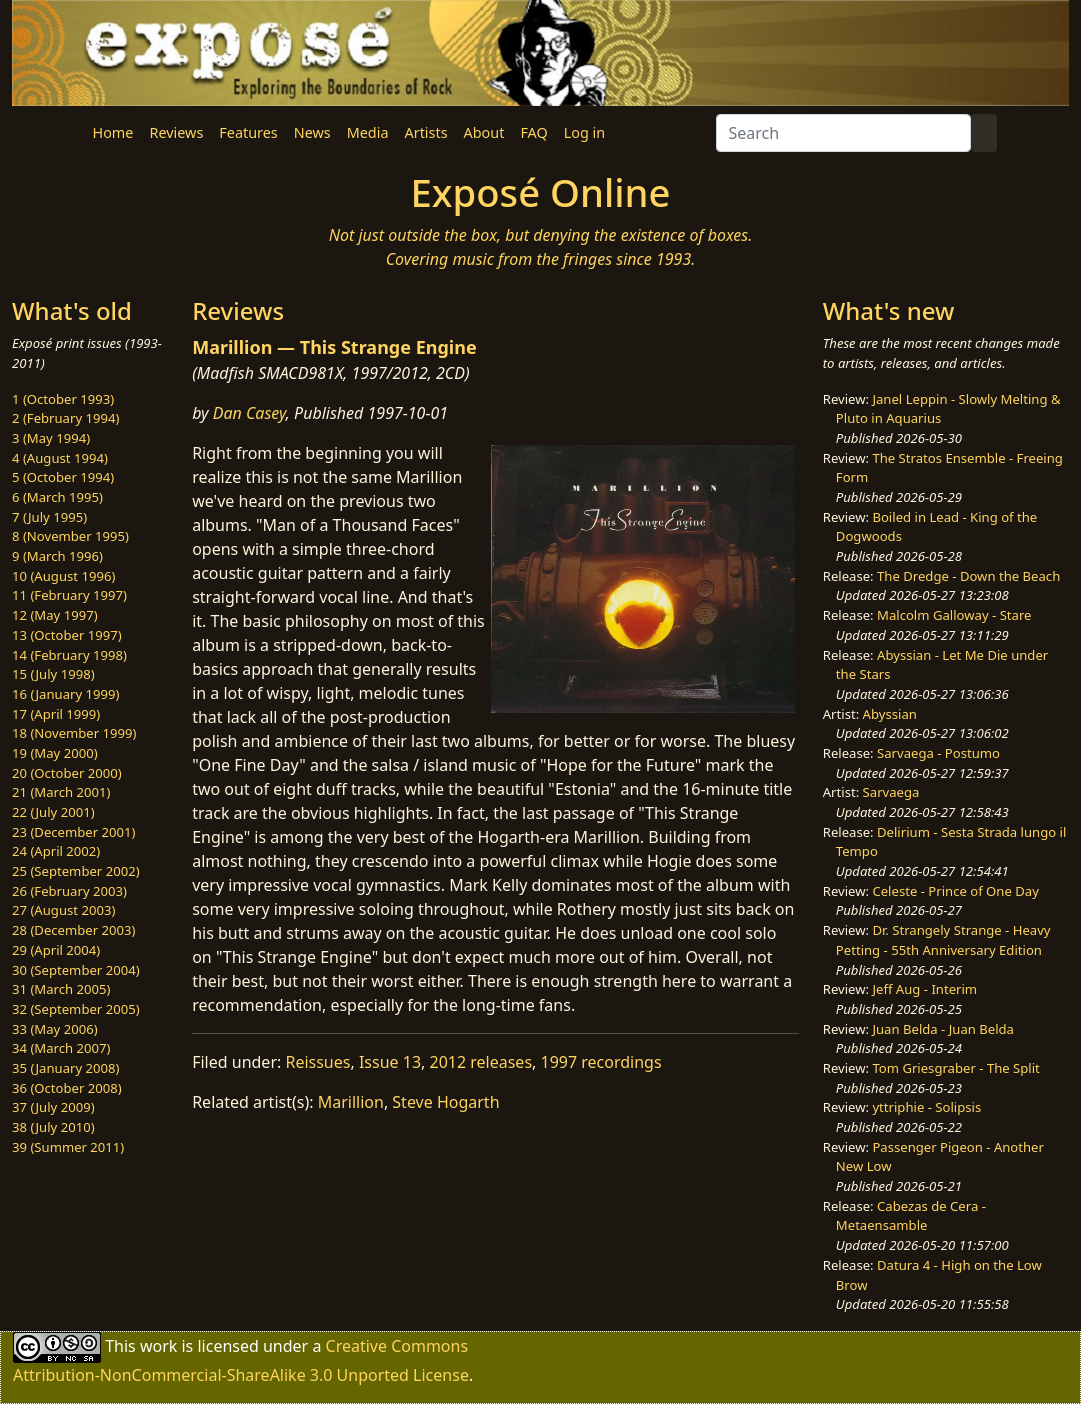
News (312, 132)
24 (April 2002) (56, 851)
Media (368, 132)
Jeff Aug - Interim (924, 989)
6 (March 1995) (57, 497)
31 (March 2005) (61, 989)
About (484, 132)
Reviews (176, 132)
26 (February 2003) (69, 891)
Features (248, 132)
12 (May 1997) (55, 615)
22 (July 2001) (53, 812)
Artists (426, 132)
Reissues (317, 1062)
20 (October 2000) (67, 773)
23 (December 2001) (73, 832)
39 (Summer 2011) (68, 1147)
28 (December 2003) (73, 930)
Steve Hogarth (445, 1102)
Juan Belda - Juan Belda (943, 1029)
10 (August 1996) (63, 576)
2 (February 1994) (65, 418)
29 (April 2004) (56, 950)
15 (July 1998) (53, 674)
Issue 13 (390, 1062)
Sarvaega (891, 792)
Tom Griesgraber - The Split (955, 1068)
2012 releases (481, 1062)
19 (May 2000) (55, 753)
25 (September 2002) (76, 871)
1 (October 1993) (63, 399)
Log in (584, 132)
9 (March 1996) (57, 556)
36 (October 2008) (67, 1088)
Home (113, 132)
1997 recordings (601, 1062)
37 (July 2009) (53, 1107)
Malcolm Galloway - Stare (954, 615)
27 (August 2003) (63, 910)
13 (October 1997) (67, 635)
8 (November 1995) (70, 536)
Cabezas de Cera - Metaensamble (911, 1216)
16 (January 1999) (65, 694)
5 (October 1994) (63, 477)
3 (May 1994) (51, 438)
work (158, 1346)
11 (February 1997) (69, 595)
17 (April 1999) (56, 714)
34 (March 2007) (61, 1048)
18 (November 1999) (74, 733)
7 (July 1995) (49, 517)
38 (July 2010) (53, 1127)
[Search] (843, 133)
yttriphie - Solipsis (926, 1107)
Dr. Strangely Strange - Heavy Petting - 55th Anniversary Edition (943, 940)
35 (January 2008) (65, 1068)
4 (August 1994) (60, 458)
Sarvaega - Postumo (938, 753)
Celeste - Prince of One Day (955, 891)
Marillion (351, 1102)
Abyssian (890, 714)
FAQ (533, 132)
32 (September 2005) (76, 1009)
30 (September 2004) (76, 970)
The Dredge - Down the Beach (968, 576)
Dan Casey (249, 413)
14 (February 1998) (69, 655)
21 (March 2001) (61, 792)
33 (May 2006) (55, 1029)
